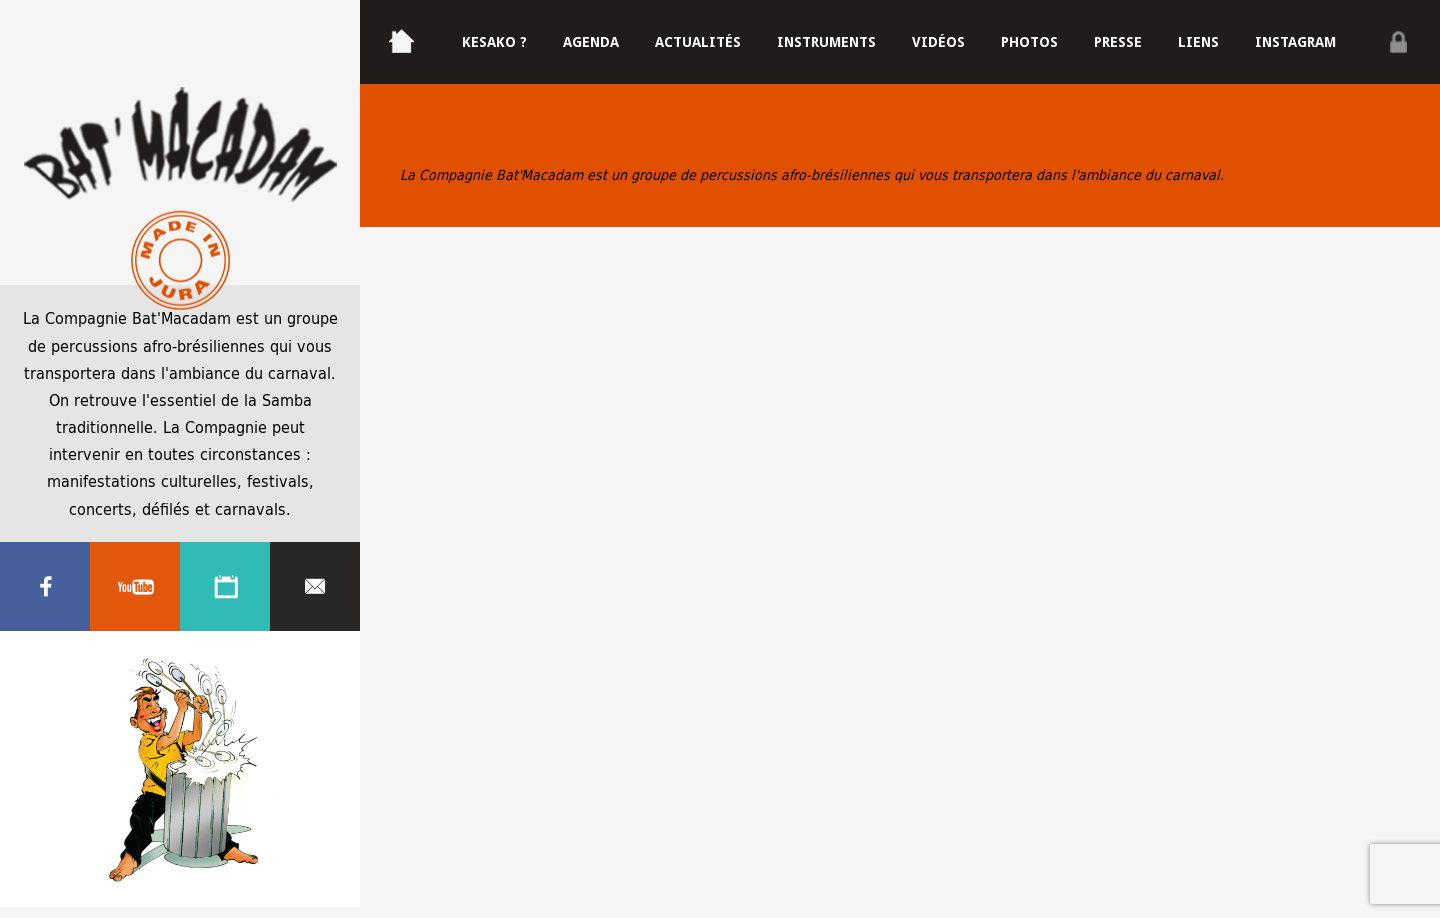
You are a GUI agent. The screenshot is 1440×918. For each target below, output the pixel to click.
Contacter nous (315, 587)
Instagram (1295, 42)
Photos (1029, 42)
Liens (1198, 42)
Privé (1398, 42)
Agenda (225, 587)
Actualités (698, 42)
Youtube (135, 587)
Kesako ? (494, 42)
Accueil (390, 8)
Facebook (45, 587)
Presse (1118, 42)
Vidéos (938, 42)
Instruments (826, 42)
